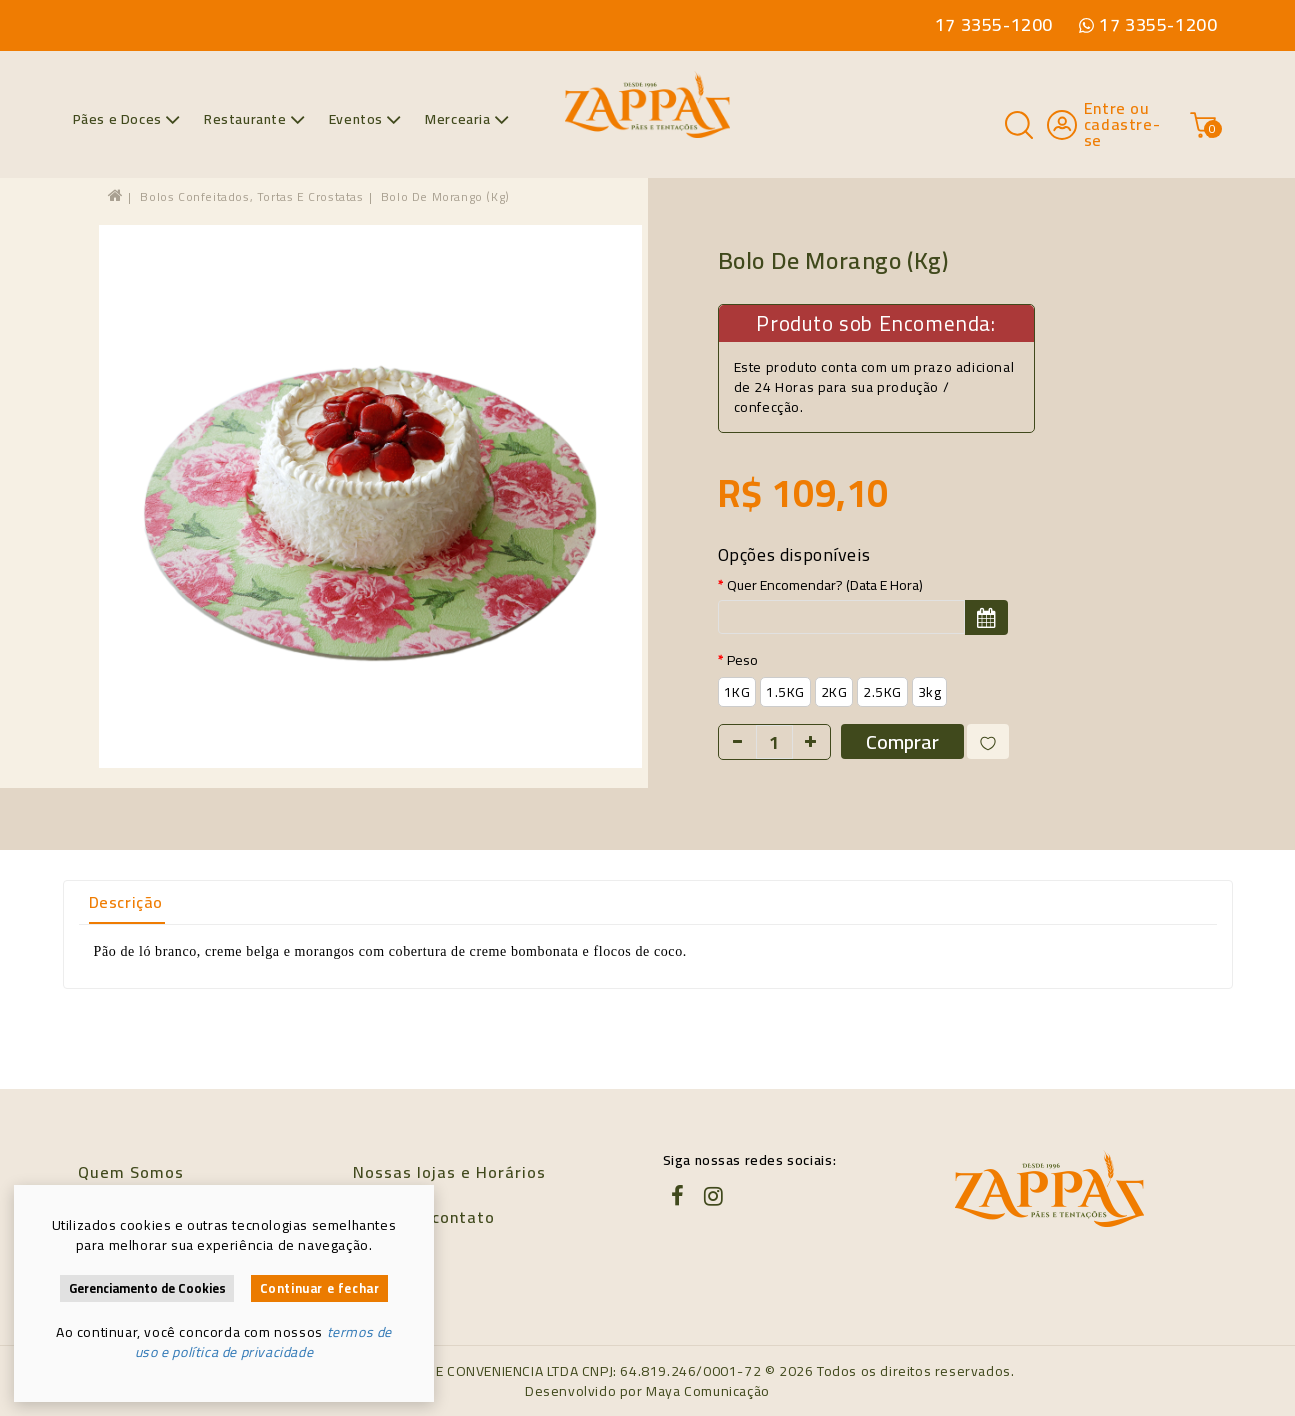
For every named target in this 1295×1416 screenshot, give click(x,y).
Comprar (902, 741)
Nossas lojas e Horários (449, 1172)
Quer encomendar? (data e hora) (825, 585)
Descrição (126, 902)
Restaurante (254, 119)
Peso (742, 660)
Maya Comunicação (708, 1391)
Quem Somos (131, 1172)
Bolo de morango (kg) (445, 196)
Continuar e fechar (320, 1288)
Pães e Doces (127, 119)
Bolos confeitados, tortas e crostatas (251, 196)
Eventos (365, 119)
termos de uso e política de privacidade (263, 1342)
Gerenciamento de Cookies (147, 1288)
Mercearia (467, 119)
